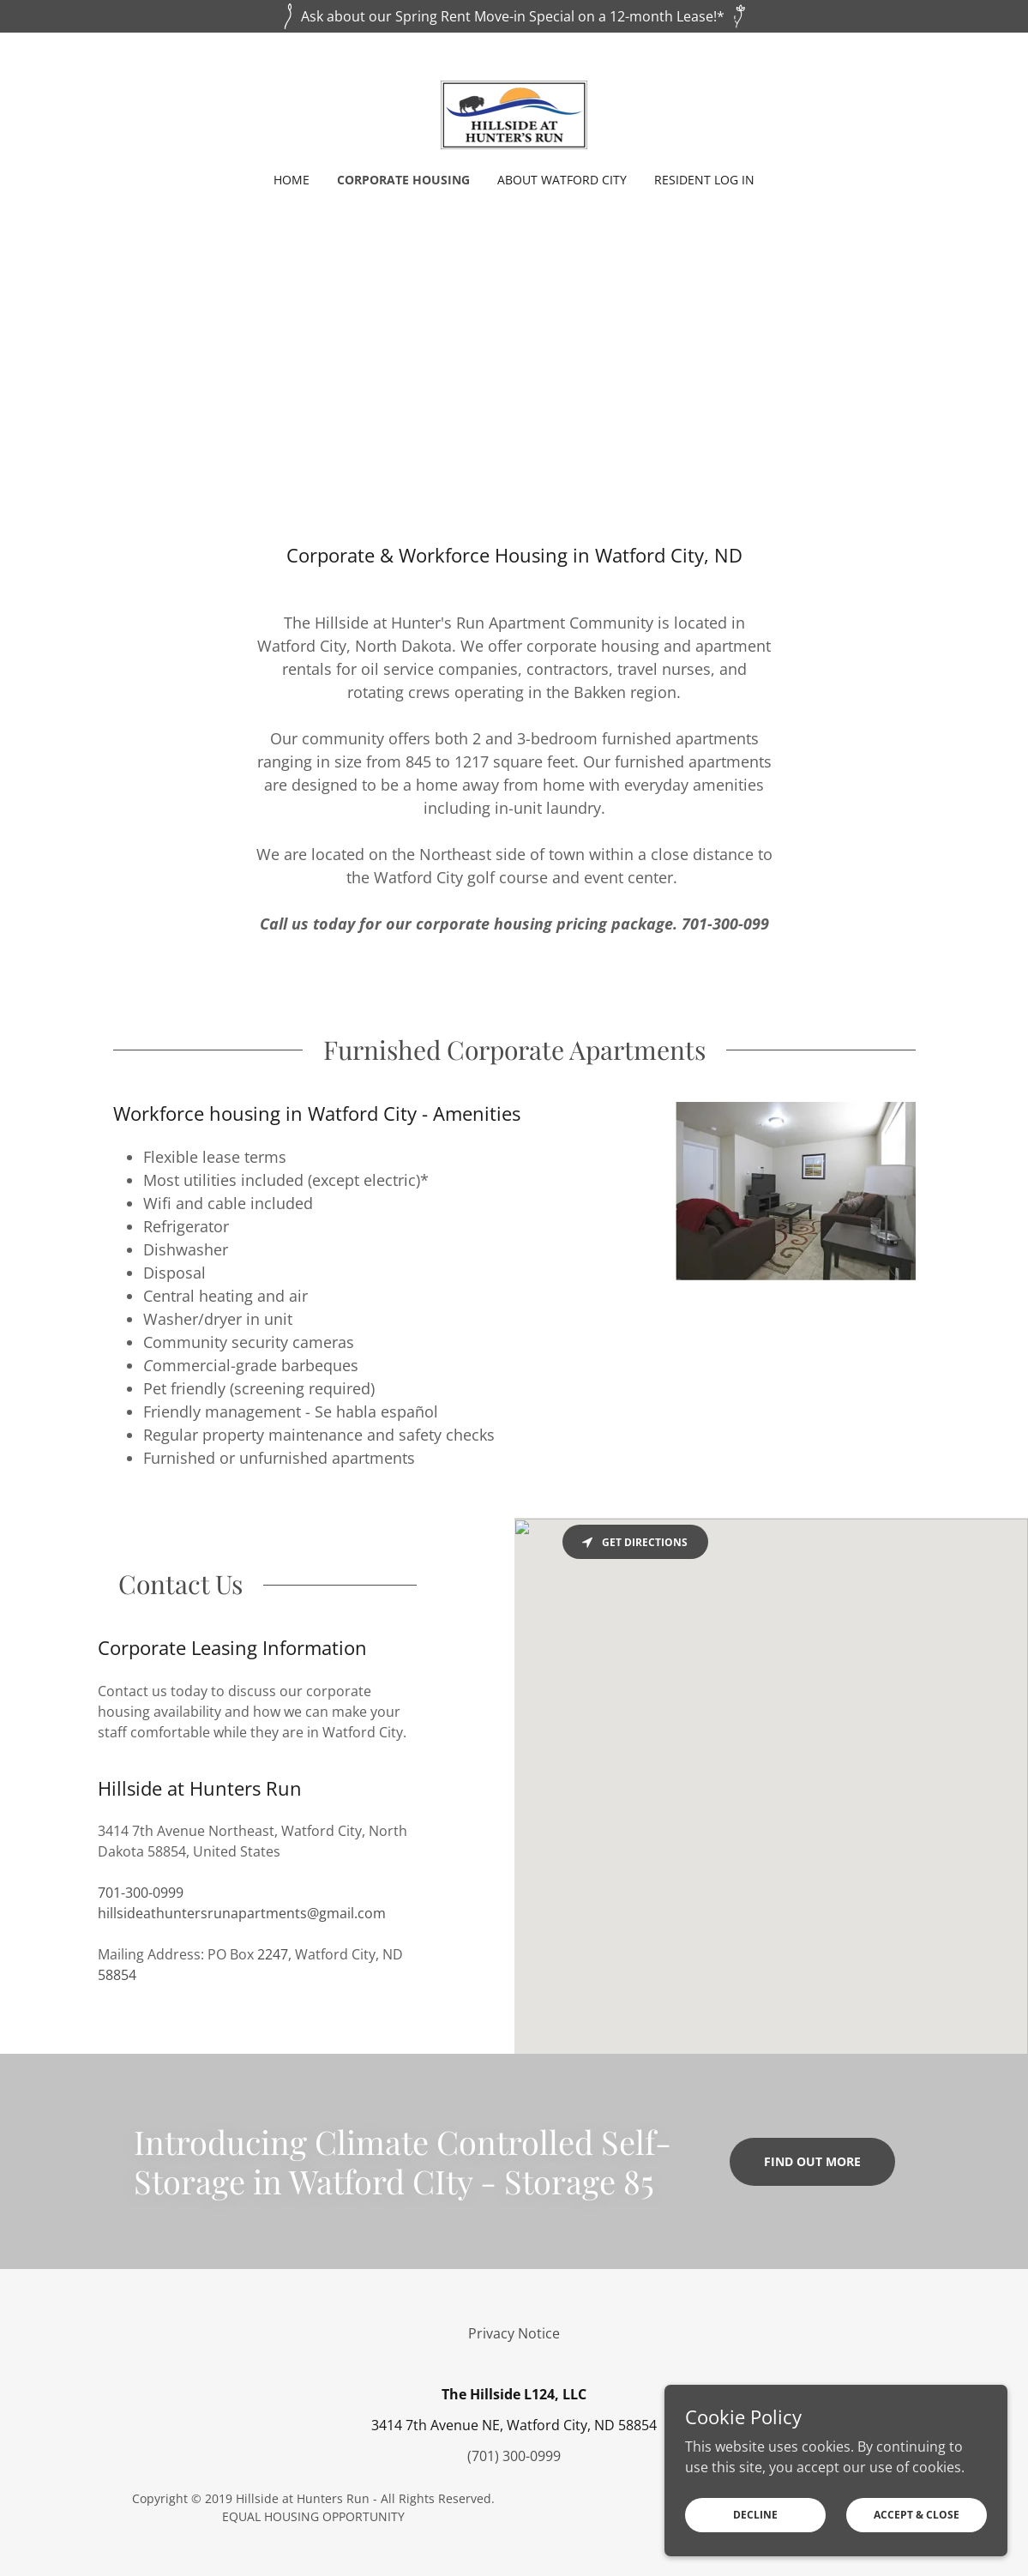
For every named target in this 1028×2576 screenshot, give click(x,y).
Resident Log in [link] (704, 180)
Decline (755, 2514)
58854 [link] (117, 1974)
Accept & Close (916, 2514)
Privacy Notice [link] (514, 2333)
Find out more (812, 2161)
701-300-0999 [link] (140, 1892)
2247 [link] (272, 1954)
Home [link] (292, 180)
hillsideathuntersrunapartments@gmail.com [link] (242, 1913)
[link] (514, 113)
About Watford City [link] (562, 180)
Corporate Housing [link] (403, 180)
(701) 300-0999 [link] (514, 2456)
